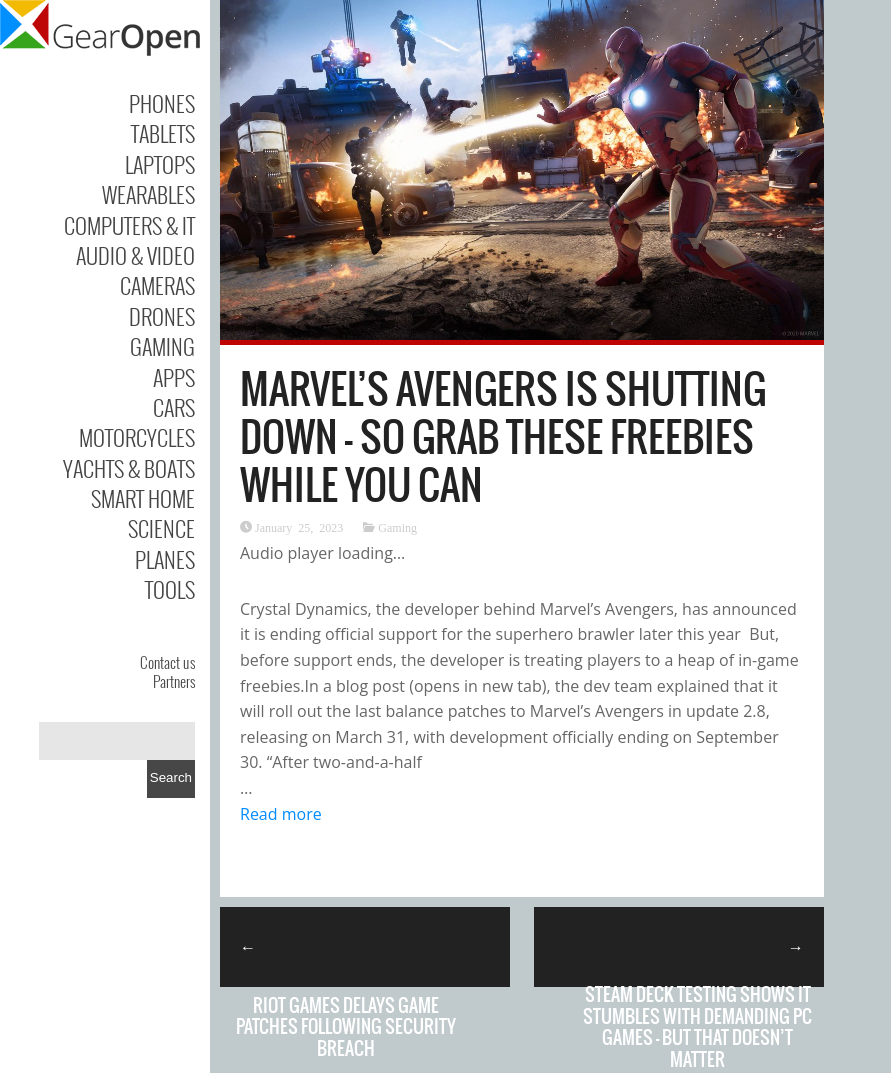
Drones (162, 316)
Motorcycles (137, 437)
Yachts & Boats (129, 468)
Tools (170, 589)
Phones (162, 103)
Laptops (160, 164)
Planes (165, 559)
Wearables (148, 194)
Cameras (157, 285)
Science (161, 528)
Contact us (167, 662)
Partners (174, 681)
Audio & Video (135, 255)
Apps (174, 377)
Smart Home (143, 498)
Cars (174, 407)
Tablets (163, 133)
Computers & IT (129, 225)
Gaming (162, 346)
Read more (281, 814)
